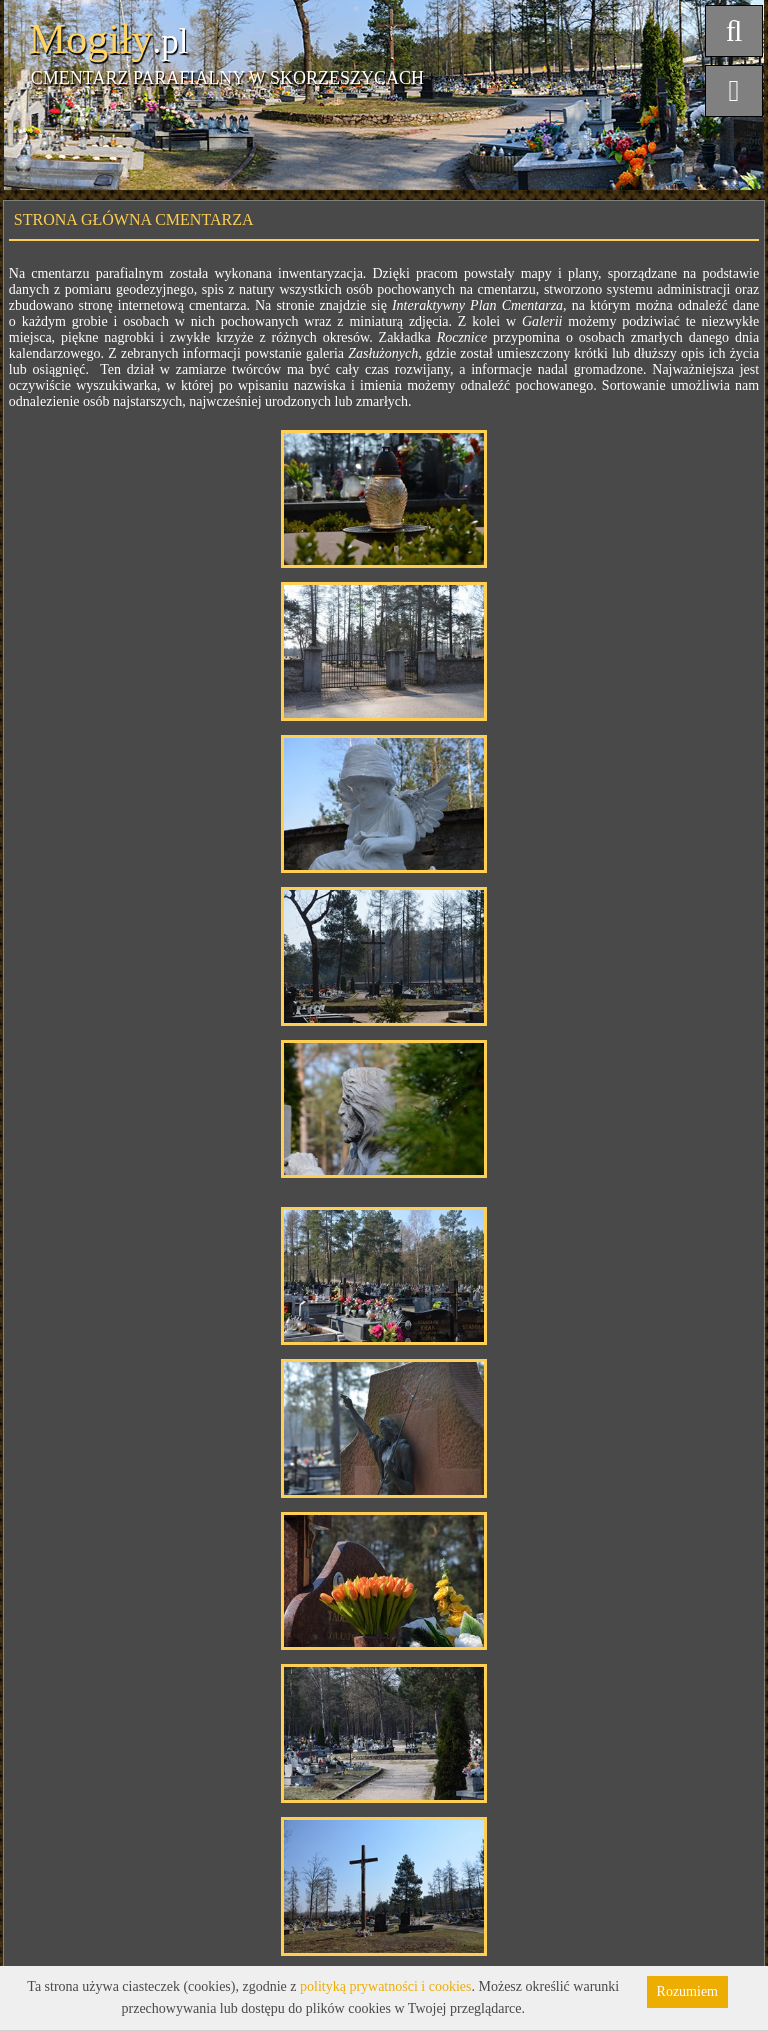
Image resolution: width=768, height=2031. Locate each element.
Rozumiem (687, 1991)
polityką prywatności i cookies (385, 1986)
